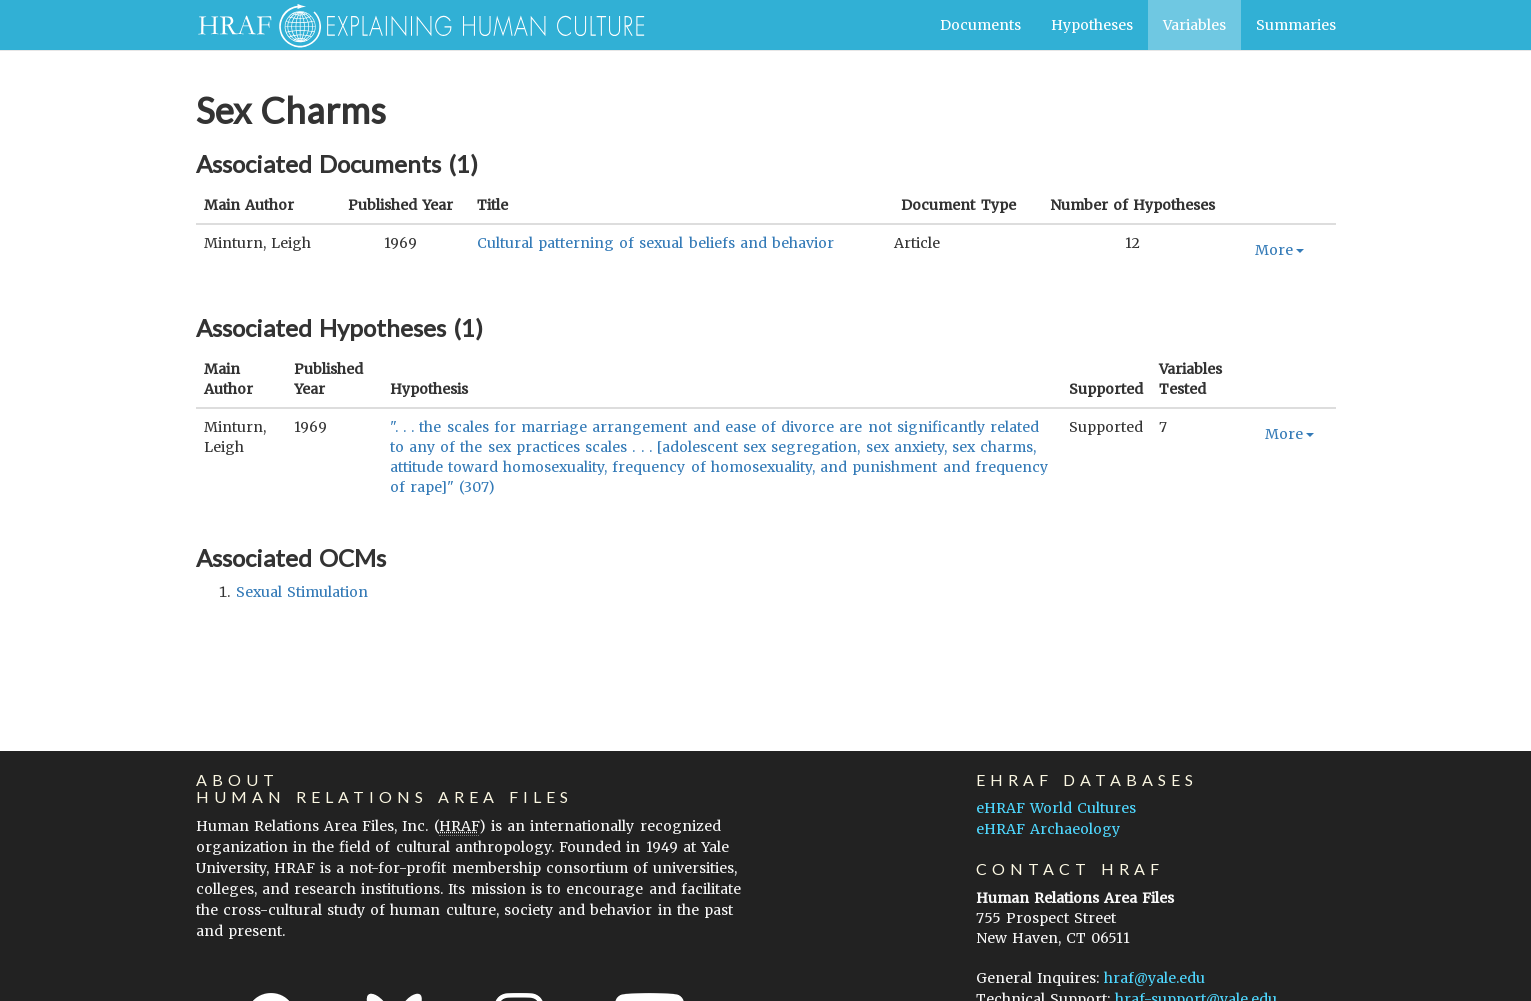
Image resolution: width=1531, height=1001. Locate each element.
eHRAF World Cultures (1056, 808)
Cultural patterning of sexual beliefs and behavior (655, 243)
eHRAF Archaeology (1048, 829)
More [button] (1279, 250)
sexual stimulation (302, 592)
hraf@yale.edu (1154, 978)
